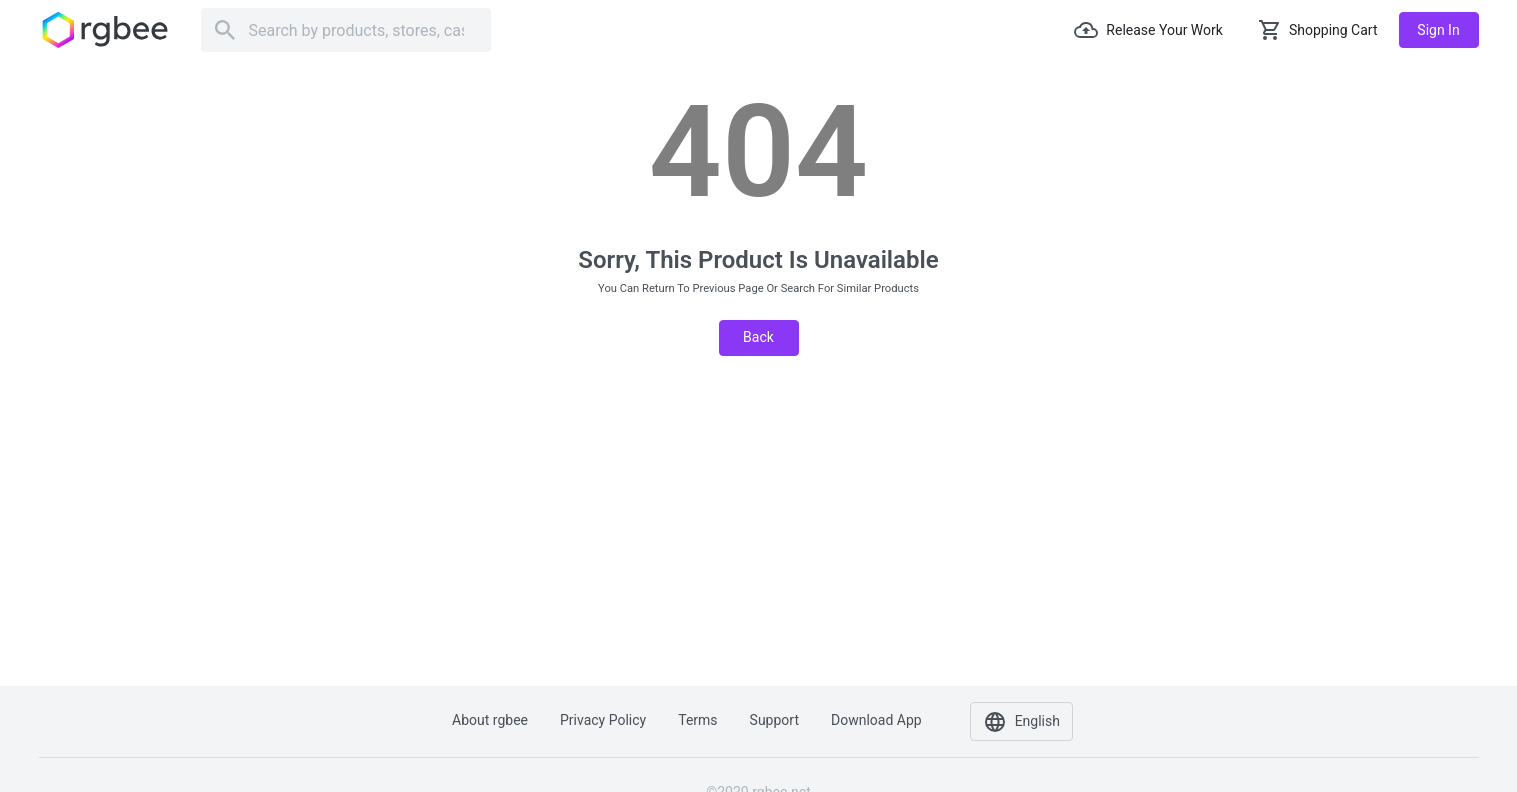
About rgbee (490, 720)
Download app (876, 720)
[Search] (346, 30)
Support (774, 720)
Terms (697, 720)
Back (758, 337)
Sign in (1438, 30)
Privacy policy (603, 720)
